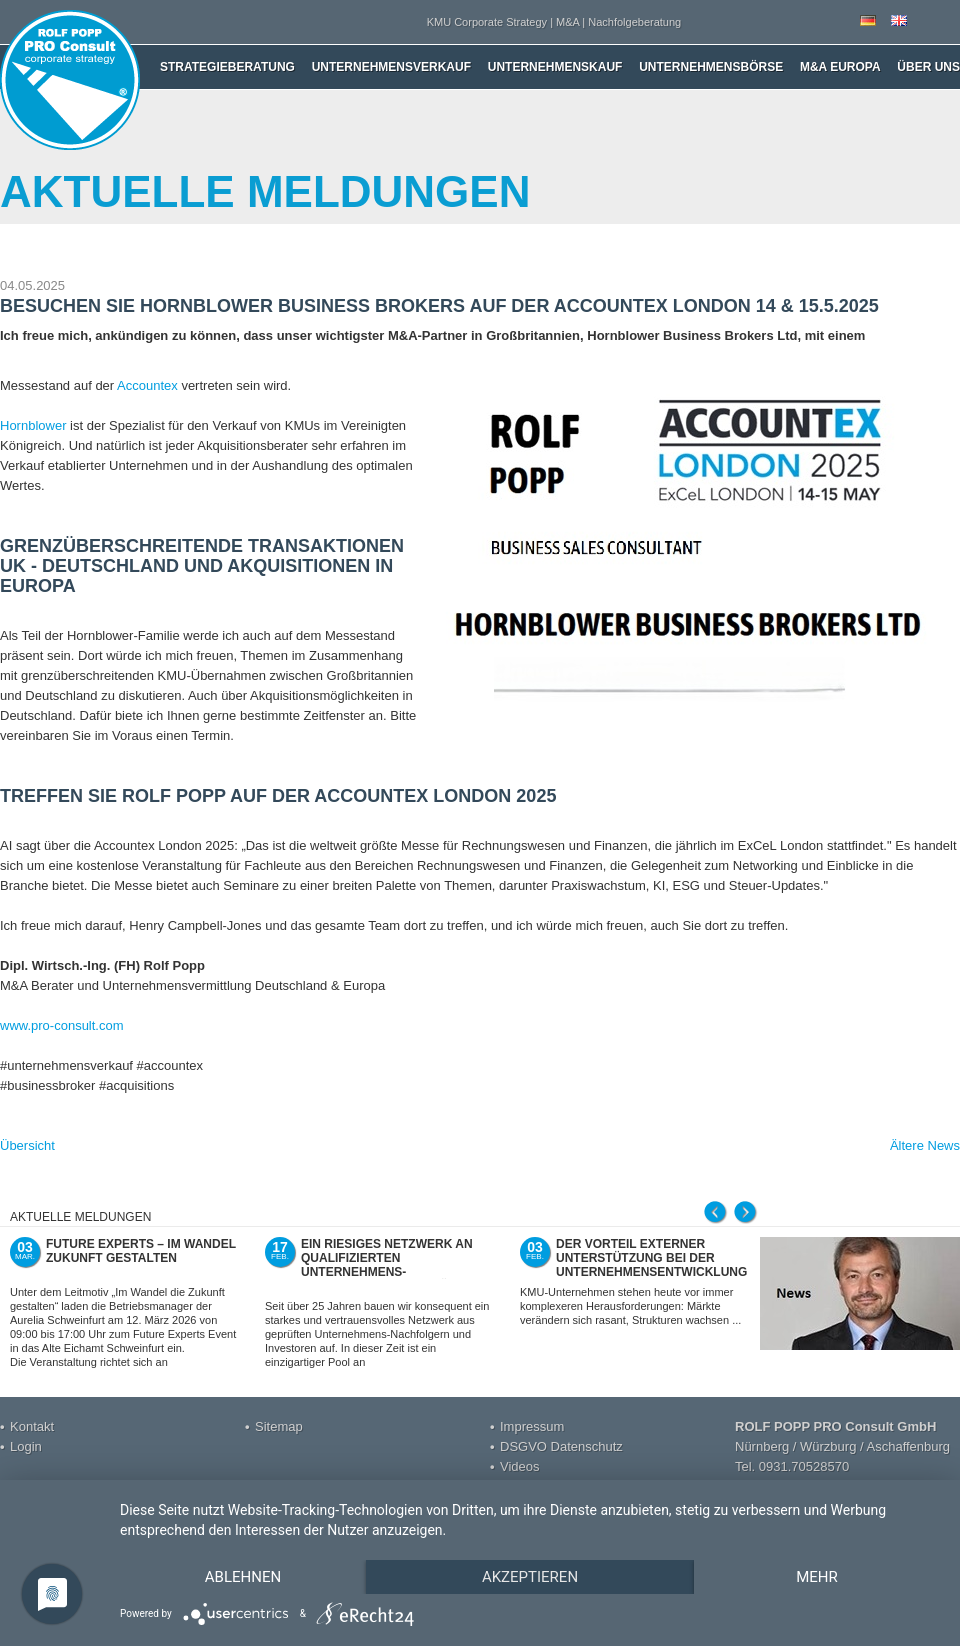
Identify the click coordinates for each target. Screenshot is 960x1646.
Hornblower (33, 425)
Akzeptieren (530, 1577)
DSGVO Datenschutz (561, 1446)
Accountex (147, 385)
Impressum (532, 1426)
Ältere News (925, 1145)
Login (26, 1446)
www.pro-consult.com (62, 1025)
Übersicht (27, 1145)
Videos (520, 1466)
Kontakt (32, 1426)
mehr (817, 1577)
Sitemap (279, 1426)
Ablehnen (243, 1577)
